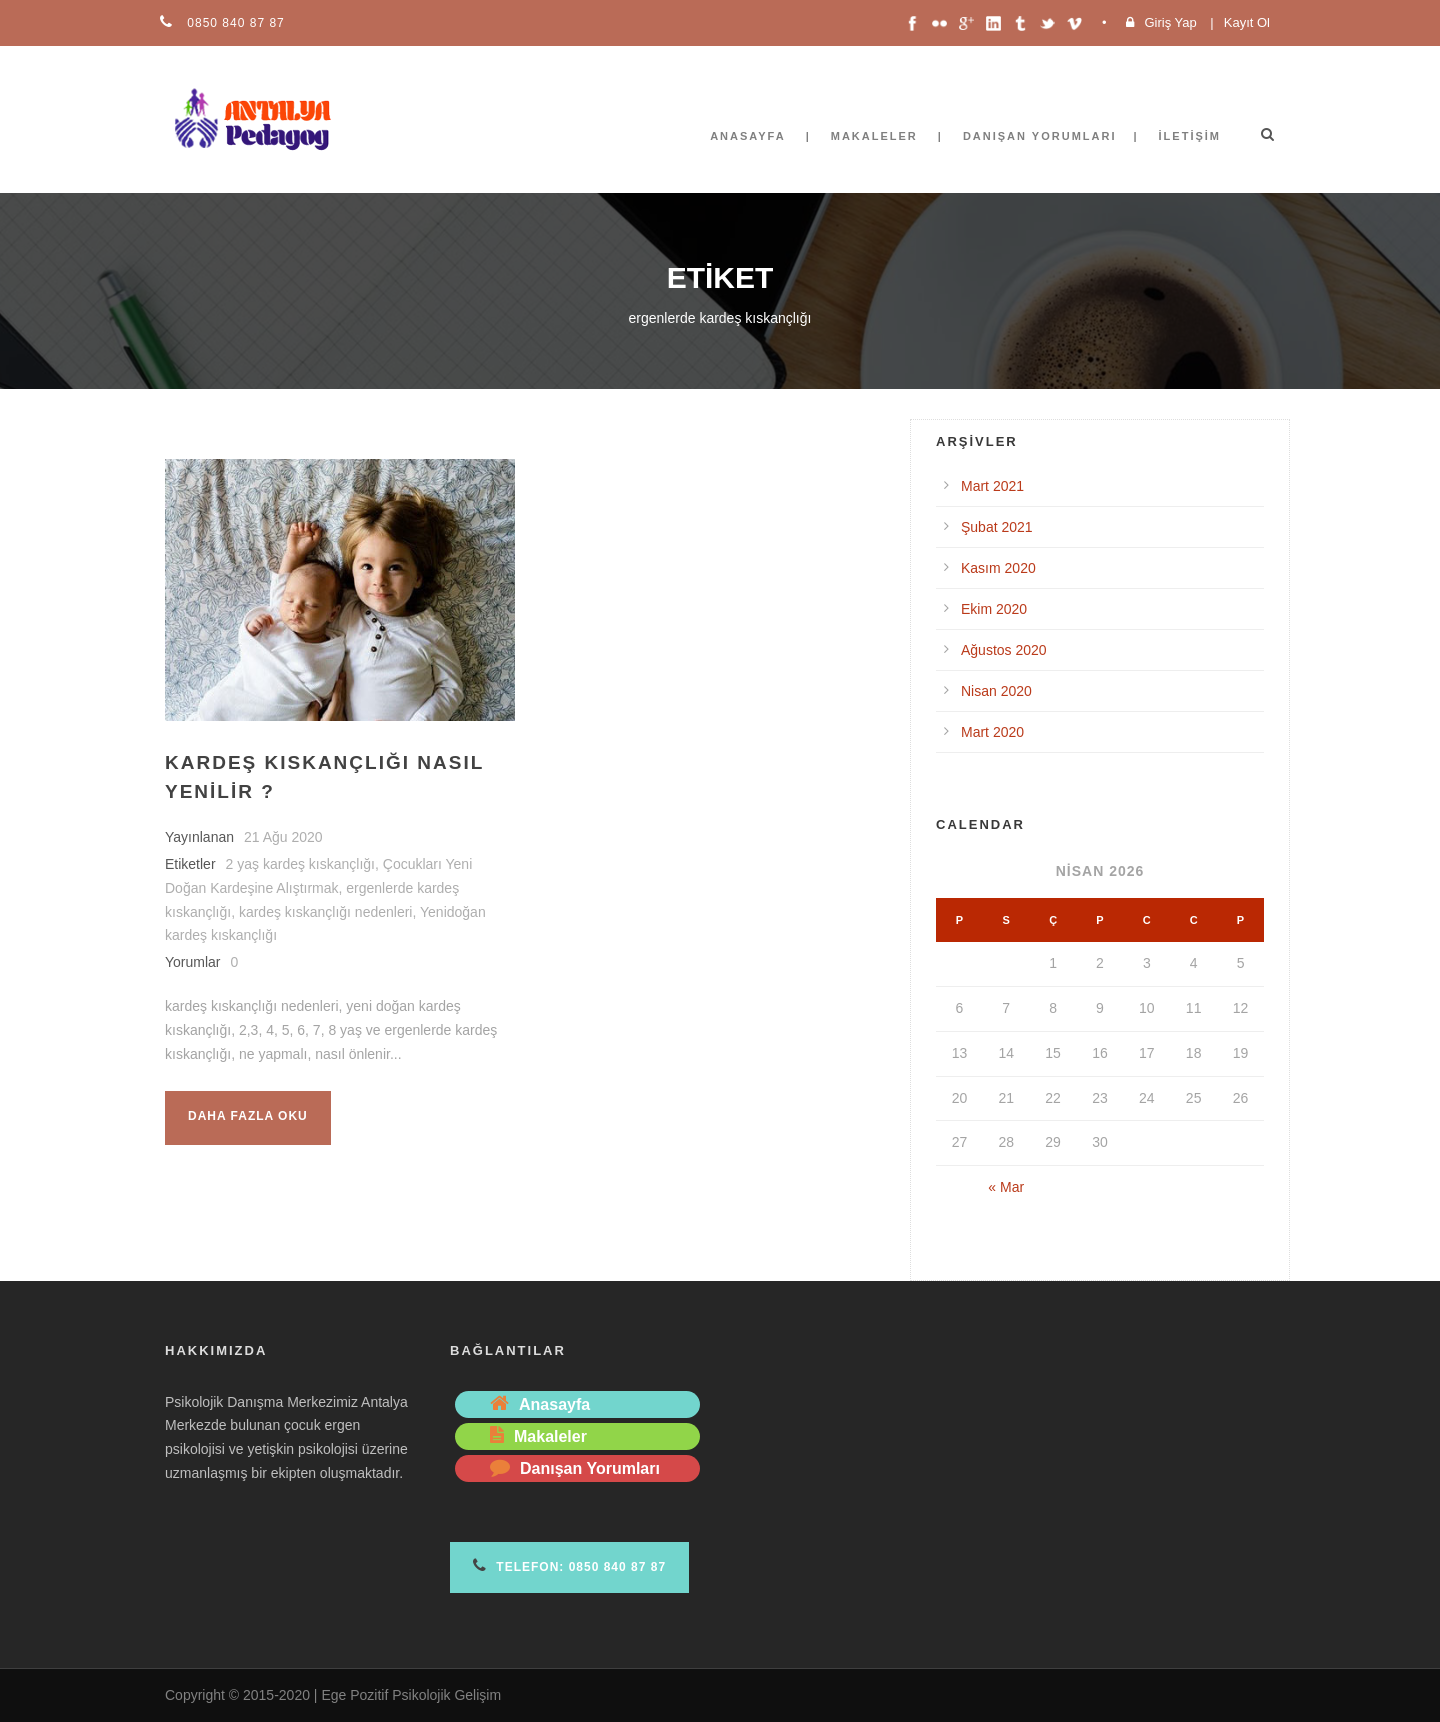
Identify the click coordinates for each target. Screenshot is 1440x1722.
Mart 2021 (992, 486)
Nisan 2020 (996, 691)
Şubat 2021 (997, 527)
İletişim (1190, 136)
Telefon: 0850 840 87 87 (569, 1565)
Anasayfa (748, 136)
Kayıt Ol (1247, 22)
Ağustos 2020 (1004, 650)
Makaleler (874, 136)
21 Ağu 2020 (283, 837)
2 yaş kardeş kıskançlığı (300, 864)
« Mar (1006, 1187)
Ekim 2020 (994, 609)
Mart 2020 (992, 732)
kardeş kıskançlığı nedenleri (326, 912)
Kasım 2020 (998, 568)
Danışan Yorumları (1040, 136)
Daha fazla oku (248, 1116)
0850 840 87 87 (234, 23)
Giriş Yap (1170, 22)
